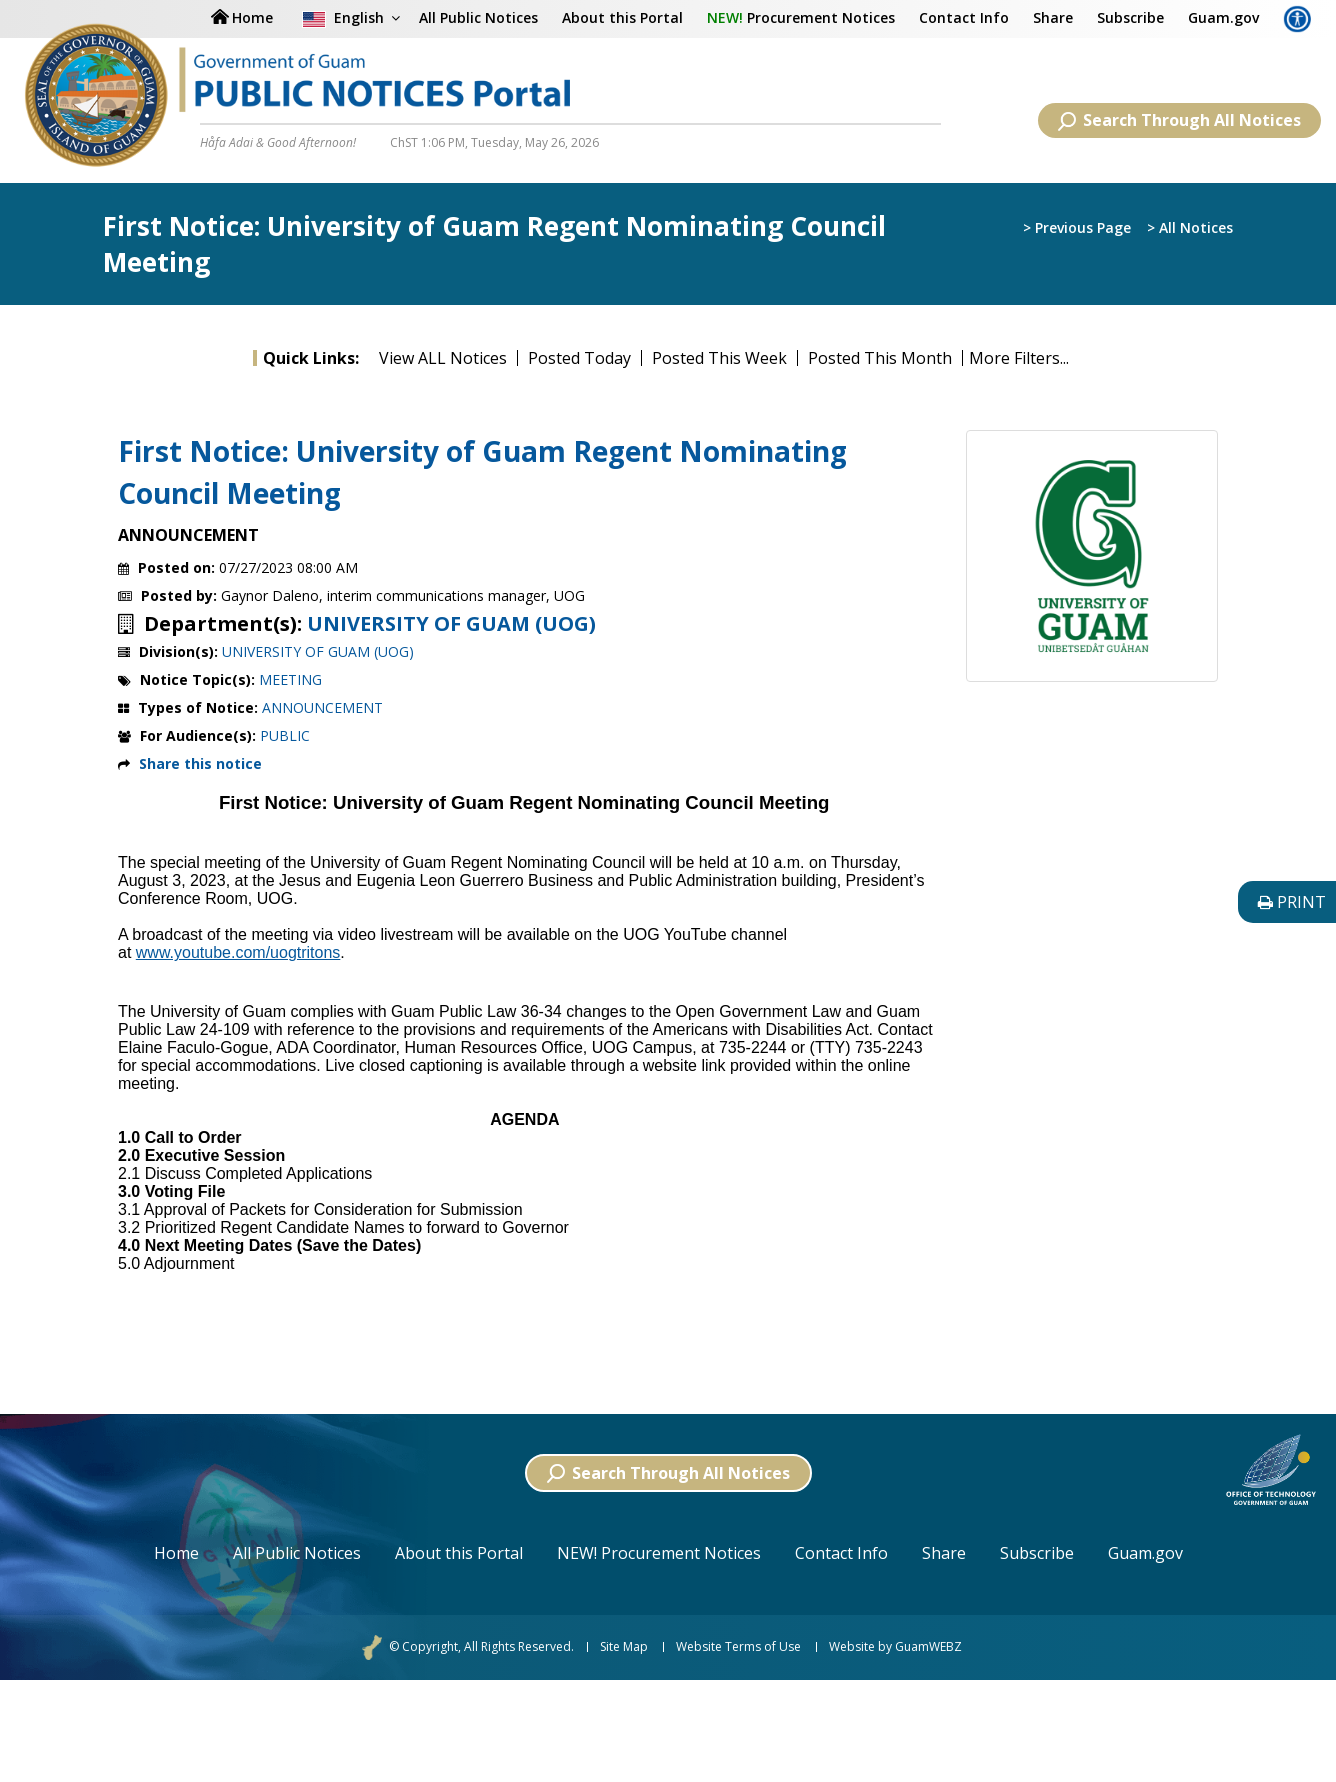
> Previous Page (1077, 227)
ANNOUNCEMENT (322, 707)
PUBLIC (285, 735)
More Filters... (1019, 358)
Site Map (624, 1647)
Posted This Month (880, 358)
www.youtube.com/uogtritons (238, 952)
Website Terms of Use (738, 1647)
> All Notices (1190, 227)
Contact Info (964, 17)
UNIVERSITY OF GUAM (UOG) (451, 624)
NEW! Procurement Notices (659, 1553)
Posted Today (579, 358)
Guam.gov (1223, 17)
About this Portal (622, 17)
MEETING (290, 679)
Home (176, 1553)
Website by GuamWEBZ (895, 1647)
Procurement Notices (801, 17)
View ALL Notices (443, 358)
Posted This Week (719, 358)
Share (1053, 17)
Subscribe (1130, 17)
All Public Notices (297, 1553)
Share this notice (200, 763)
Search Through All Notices (1179, 120)
